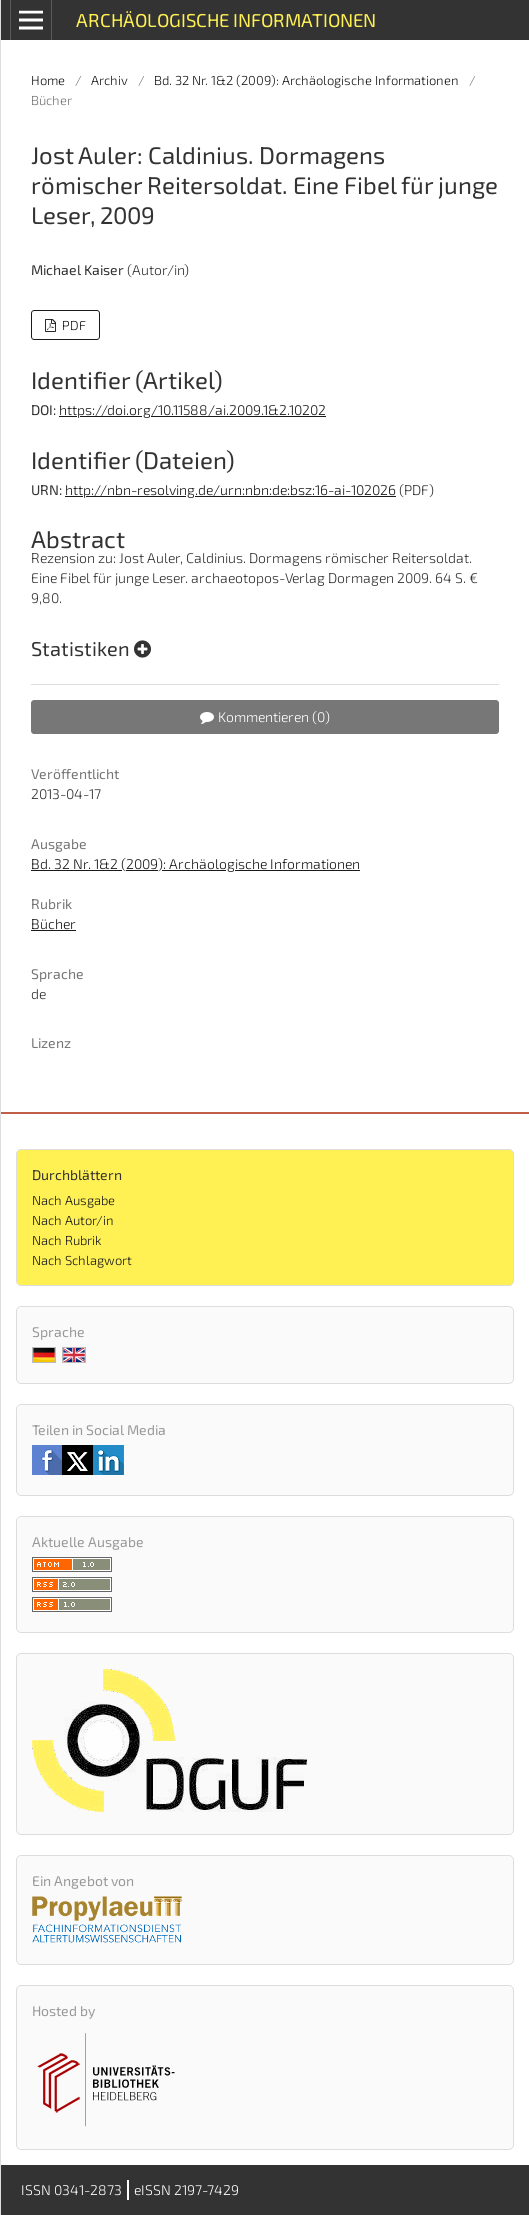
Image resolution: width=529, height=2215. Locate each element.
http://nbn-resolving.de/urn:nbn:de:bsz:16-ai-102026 (230, 489)
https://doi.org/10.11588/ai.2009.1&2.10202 (192, 409)
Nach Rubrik (66, 1240)
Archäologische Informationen (226, 19)
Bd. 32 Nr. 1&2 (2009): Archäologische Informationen (306, 80)
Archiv (109, 80)
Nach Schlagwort (82, 1260)
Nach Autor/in (73, 1220)
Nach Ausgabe (73, 1200)
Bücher (53, 923)
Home (48, 80)
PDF (72, 325)
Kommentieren (265, 716)
